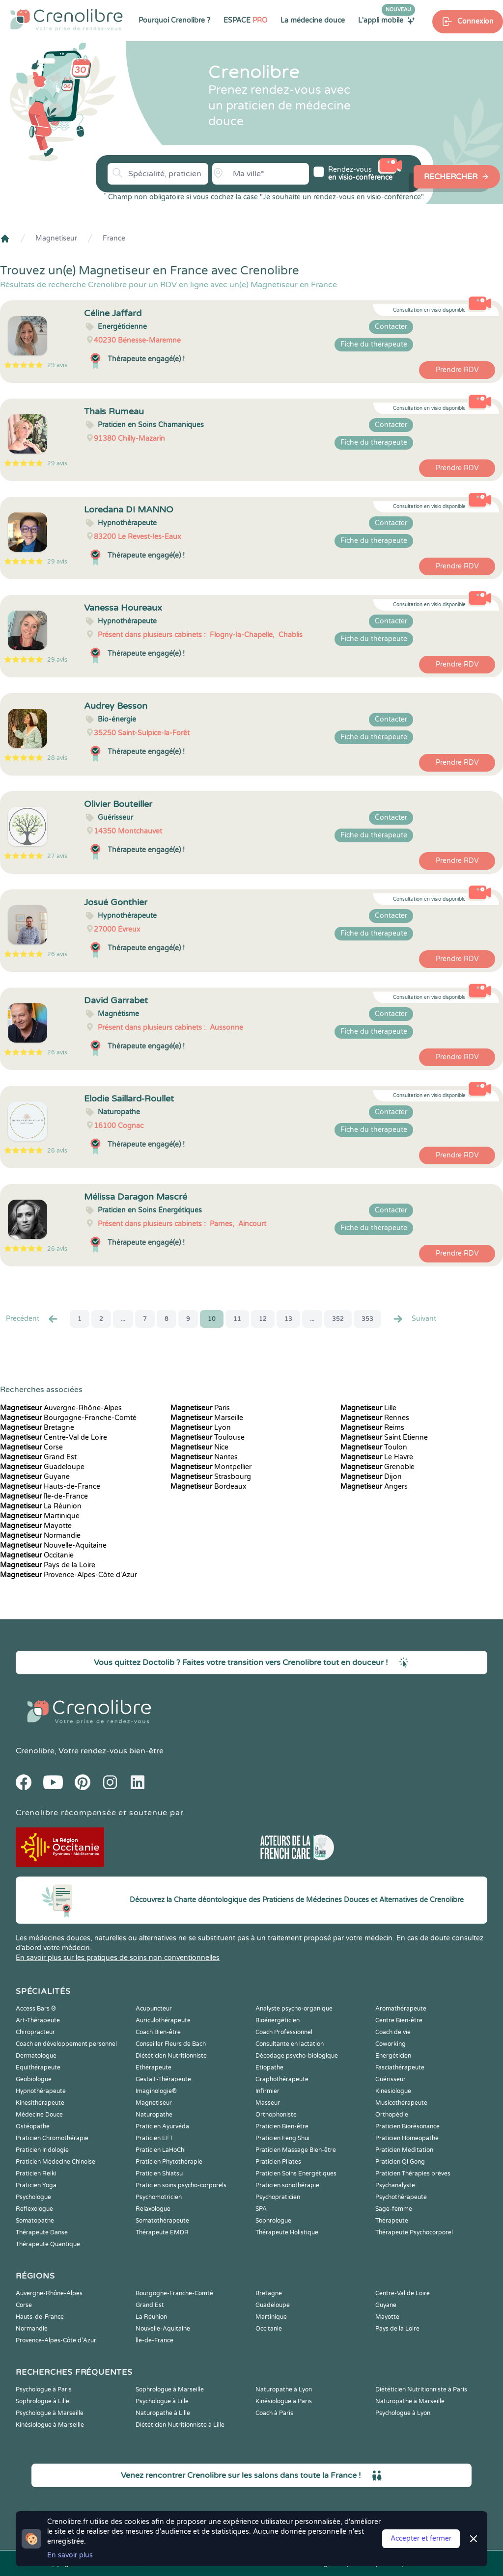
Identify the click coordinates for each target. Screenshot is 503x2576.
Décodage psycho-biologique (296, 2055)
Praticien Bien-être (281, 2126)
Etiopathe (269, 2067)
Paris (200, 1408)
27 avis (57, 856)
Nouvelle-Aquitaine (53, 1545)
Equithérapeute (38, 2067)
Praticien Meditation (404, 2150)
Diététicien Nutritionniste (171, 2055)
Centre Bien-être (398, 2020)
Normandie (40, 1535)
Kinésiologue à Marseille (50, 2424)
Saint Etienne (384, 1437)
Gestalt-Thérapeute (163, 2079)
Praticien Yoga (36, 2185)
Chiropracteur (35, 2032)
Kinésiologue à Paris (283, 2401)
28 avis (57, 757)
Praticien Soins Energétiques (295, 2173)
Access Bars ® (36, 2008)
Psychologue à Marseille (50, 2413)
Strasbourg (210, 1477)
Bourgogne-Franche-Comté (68, 1418)
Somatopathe (35, 2220)
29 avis (57, 365)
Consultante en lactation (289, 2043)
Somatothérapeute (162, 2220)
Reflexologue (34, 2208)
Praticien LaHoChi (161, 2150)
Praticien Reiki (36, 2173)
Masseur (267, 2102)
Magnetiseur (56, 238)
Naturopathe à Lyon (283, 2389)
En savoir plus (70, 2555)
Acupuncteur (154, 2008)
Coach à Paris (274, 2413)
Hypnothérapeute (41, 2091)
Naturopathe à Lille (163, 2413)
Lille (368, 1408)
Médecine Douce (39, 2114)
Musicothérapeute (401, 2102)
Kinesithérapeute (40, 2102)
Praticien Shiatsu (159, 2173)
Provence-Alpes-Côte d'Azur (68, 1575)
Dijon (371, 1477)
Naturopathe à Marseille (410, 2401)
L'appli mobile (386, 20)
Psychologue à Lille (162, 2401)
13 (288, 1318)
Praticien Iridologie (42, 2150)
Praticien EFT (154, 2138)
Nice (199, 1447)
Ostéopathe (33, 2126)
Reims (372, 1427)
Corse (31, 1447)
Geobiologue (34, 2079)
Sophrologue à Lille (42, 2401)
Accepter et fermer (421, 2538)
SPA (261, 2208)
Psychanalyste (395, 2185)
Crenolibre (35, 1751)
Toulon (373, 1447)
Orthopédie (391, 2114)
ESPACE (245, 20)
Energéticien (393, 2055)
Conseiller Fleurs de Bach (171, 2043)
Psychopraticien (277, 2197)
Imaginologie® (156, 2091)
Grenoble (377, 1467)
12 (263, 1318)
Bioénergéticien (277, 2020)
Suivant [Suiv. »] (414, 1319)
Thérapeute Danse (42, 2232)
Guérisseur (390, 2079)
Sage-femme (393, 2208)
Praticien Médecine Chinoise (55, 2161)
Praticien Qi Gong (400, 2161)
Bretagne (37, 1427)
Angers (374, 1486)
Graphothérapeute (281, 2079)
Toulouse (207, 1437)
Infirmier (267, 2091)
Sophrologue (273, 2220)
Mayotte (36, 1526)
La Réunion (41, 1506)
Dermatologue (36, 2055)
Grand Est (38, 1457)
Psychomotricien (159, 2197)
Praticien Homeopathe (407, 2138)
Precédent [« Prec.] (32, 1319)
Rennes (374, 1418)
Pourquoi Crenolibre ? (174, 20)
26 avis (57, 954)
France (114, 238)
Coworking (390, 2043)
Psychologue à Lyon (402, 2413)
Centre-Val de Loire (53, 1437)
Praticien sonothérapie (287, 2185)
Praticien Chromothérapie (52, 2138)
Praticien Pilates (278, 2161)
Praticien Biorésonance (407, 2126)
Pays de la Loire (47, 1565)
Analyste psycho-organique (294, 2008)
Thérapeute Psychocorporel (414, 2232)
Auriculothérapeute (163, 2020)
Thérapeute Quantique (48, 2244)
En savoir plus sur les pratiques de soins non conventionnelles (118, 1958)
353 (367, 1318)
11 (237, 1318)
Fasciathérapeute (399, 2067)
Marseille (206, 1418)
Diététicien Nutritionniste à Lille (180, 2424)
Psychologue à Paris (44, 2389)
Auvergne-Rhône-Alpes (61, 1408)
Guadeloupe (42, 1467)
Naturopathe (154, 2114)
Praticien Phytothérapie (169, 2161)
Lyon (200, 1427)
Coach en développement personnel (66, 2043)
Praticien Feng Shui (282, 2138)
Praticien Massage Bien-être (295, 2150)
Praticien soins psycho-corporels (181, 2185)
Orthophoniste (276, 2114)
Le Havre (376, 1457)
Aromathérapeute (400, 2008)
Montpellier (211, 1467)
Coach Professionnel (283, 2032)
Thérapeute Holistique (286, 2232)
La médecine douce (312, 20)
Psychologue (33, 2197)
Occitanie (37, 1555)
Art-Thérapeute (38, 2020)
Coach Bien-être (158, 2032)
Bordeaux (208, 1486)
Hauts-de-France (50, 1486)
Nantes (204, 1457)
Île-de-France (44, 1496)
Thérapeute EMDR (162, 2232)
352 (338, 1318)
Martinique (40, 1516)
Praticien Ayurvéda (162, 2126)
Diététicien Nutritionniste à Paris (421, 2389)
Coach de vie (393, 2032)
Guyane (35, 1477)
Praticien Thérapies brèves (412, 2173)
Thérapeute (391, 2220)
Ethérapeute (153, 2067)
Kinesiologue (393, 2091)
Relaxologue (153, 2208)
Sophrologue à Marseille (170, 2389)
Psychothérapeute (401, 2197)
